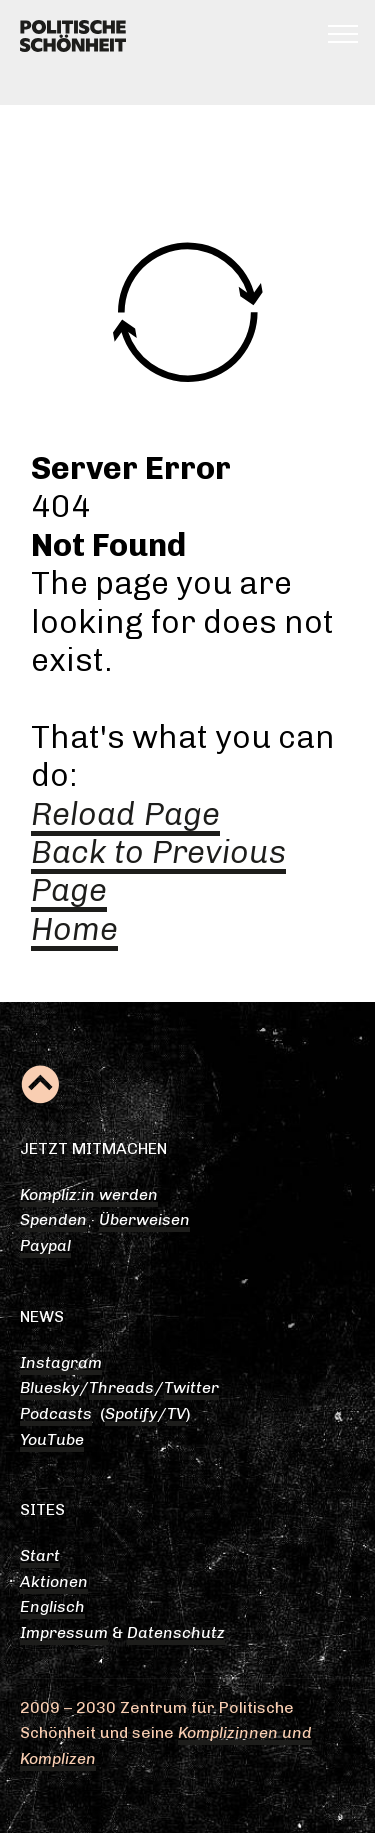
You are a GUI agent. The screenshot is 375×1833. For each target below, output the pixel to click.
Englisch (52, 1606)
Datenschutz (176, 1632)
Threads (121, 1387)
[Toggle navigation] (343, 33)
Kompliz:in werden (89, 1194)
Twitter (191, 1387)
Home (74, 929)
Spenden (53, 1219)
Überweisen (144, 1219)
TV (176, 1413)
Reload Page (125, 814)
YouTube (52, 1439)
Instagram (61, 1362)
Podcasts (56, 1413)
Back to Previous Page (158, 871)
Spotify (131, 1413)
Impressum (64, 1632)
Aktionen (54, 1581)
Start (40, 1555)
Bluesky (49, 1387)
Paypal (45, 1245)
